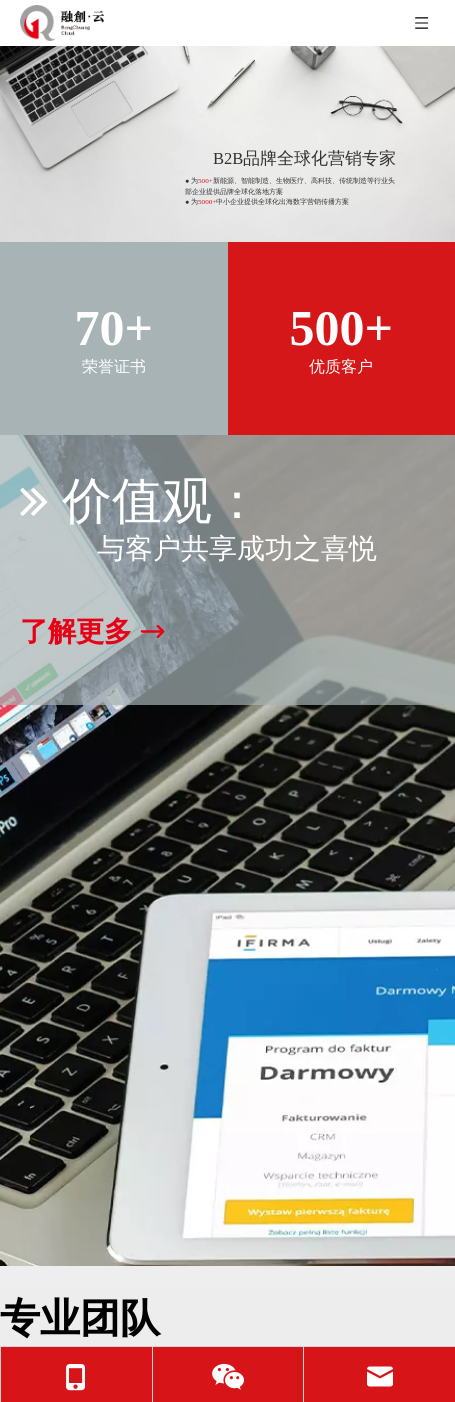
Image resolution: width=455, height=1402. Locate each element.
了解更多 (92, 632)
